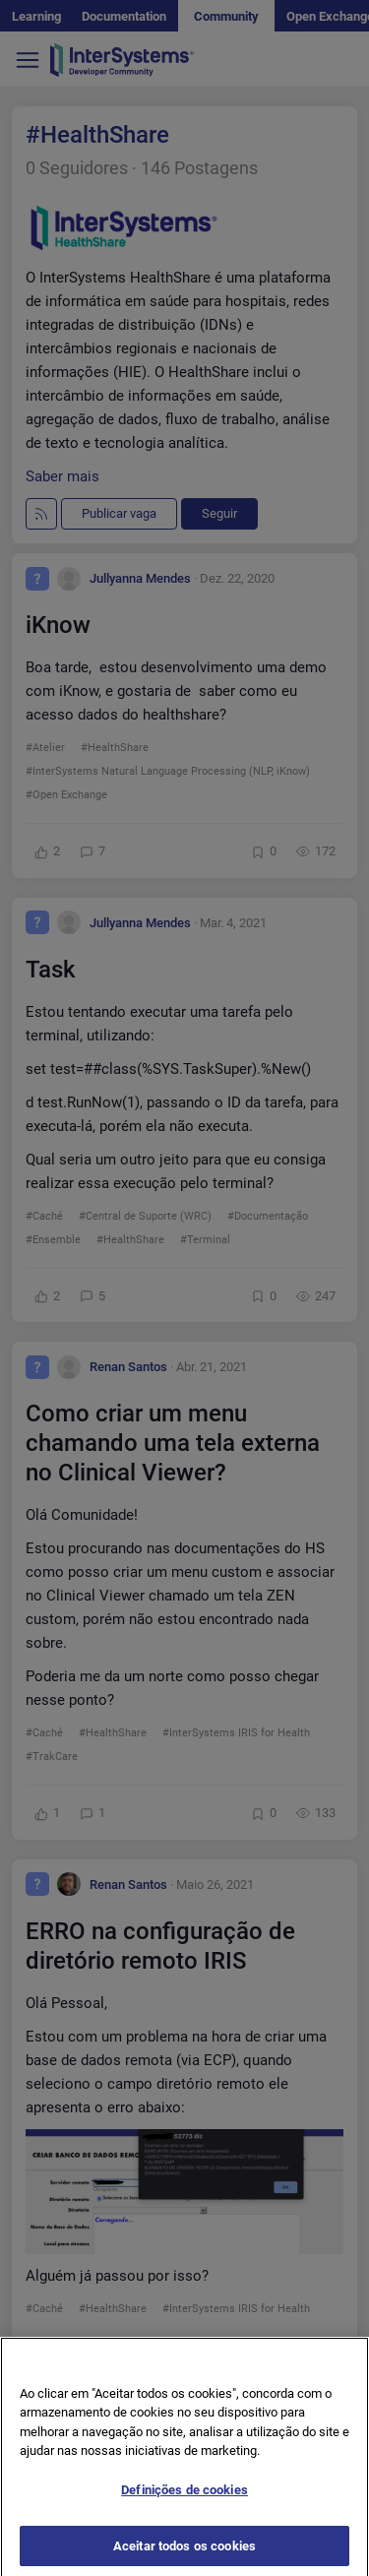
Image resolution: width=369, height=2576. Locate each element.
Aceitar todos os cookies (184, 2553)
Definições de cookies (184, 2497)
